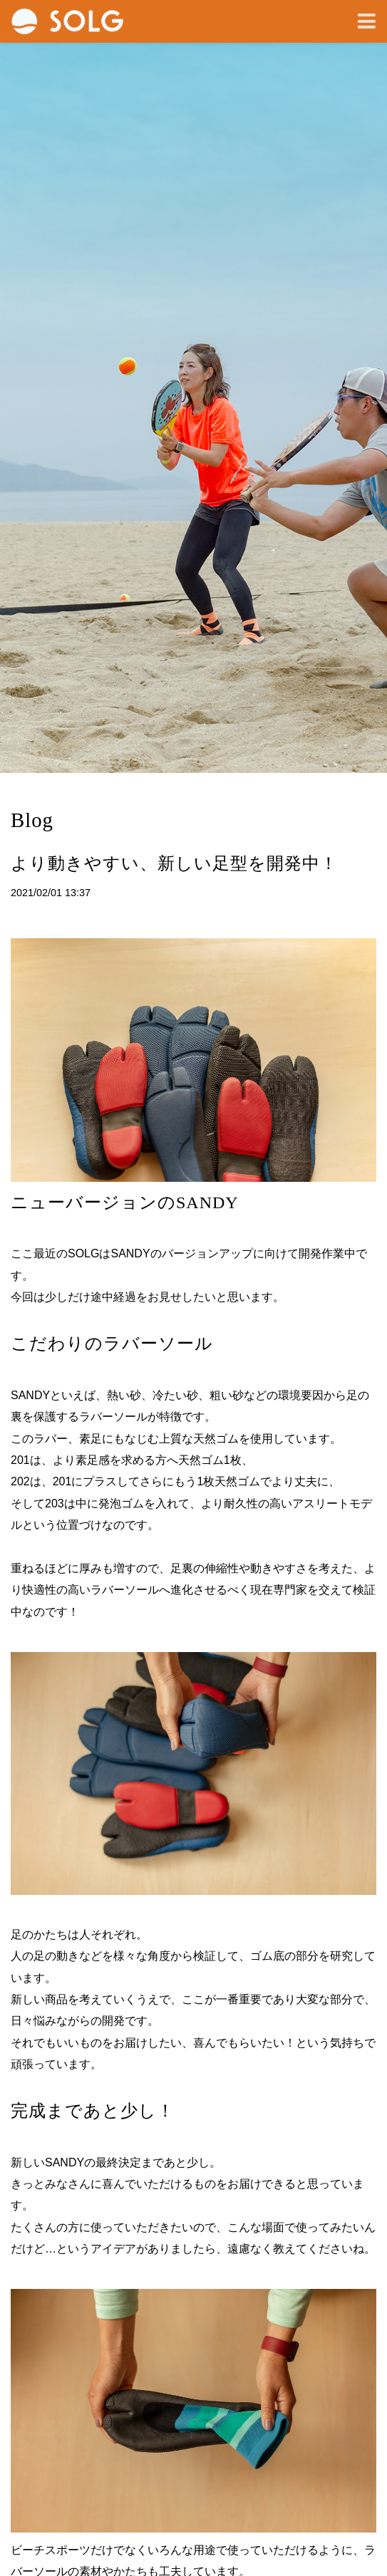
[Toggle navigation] (367, 21)
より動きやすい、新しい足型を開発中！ (174, 863)
